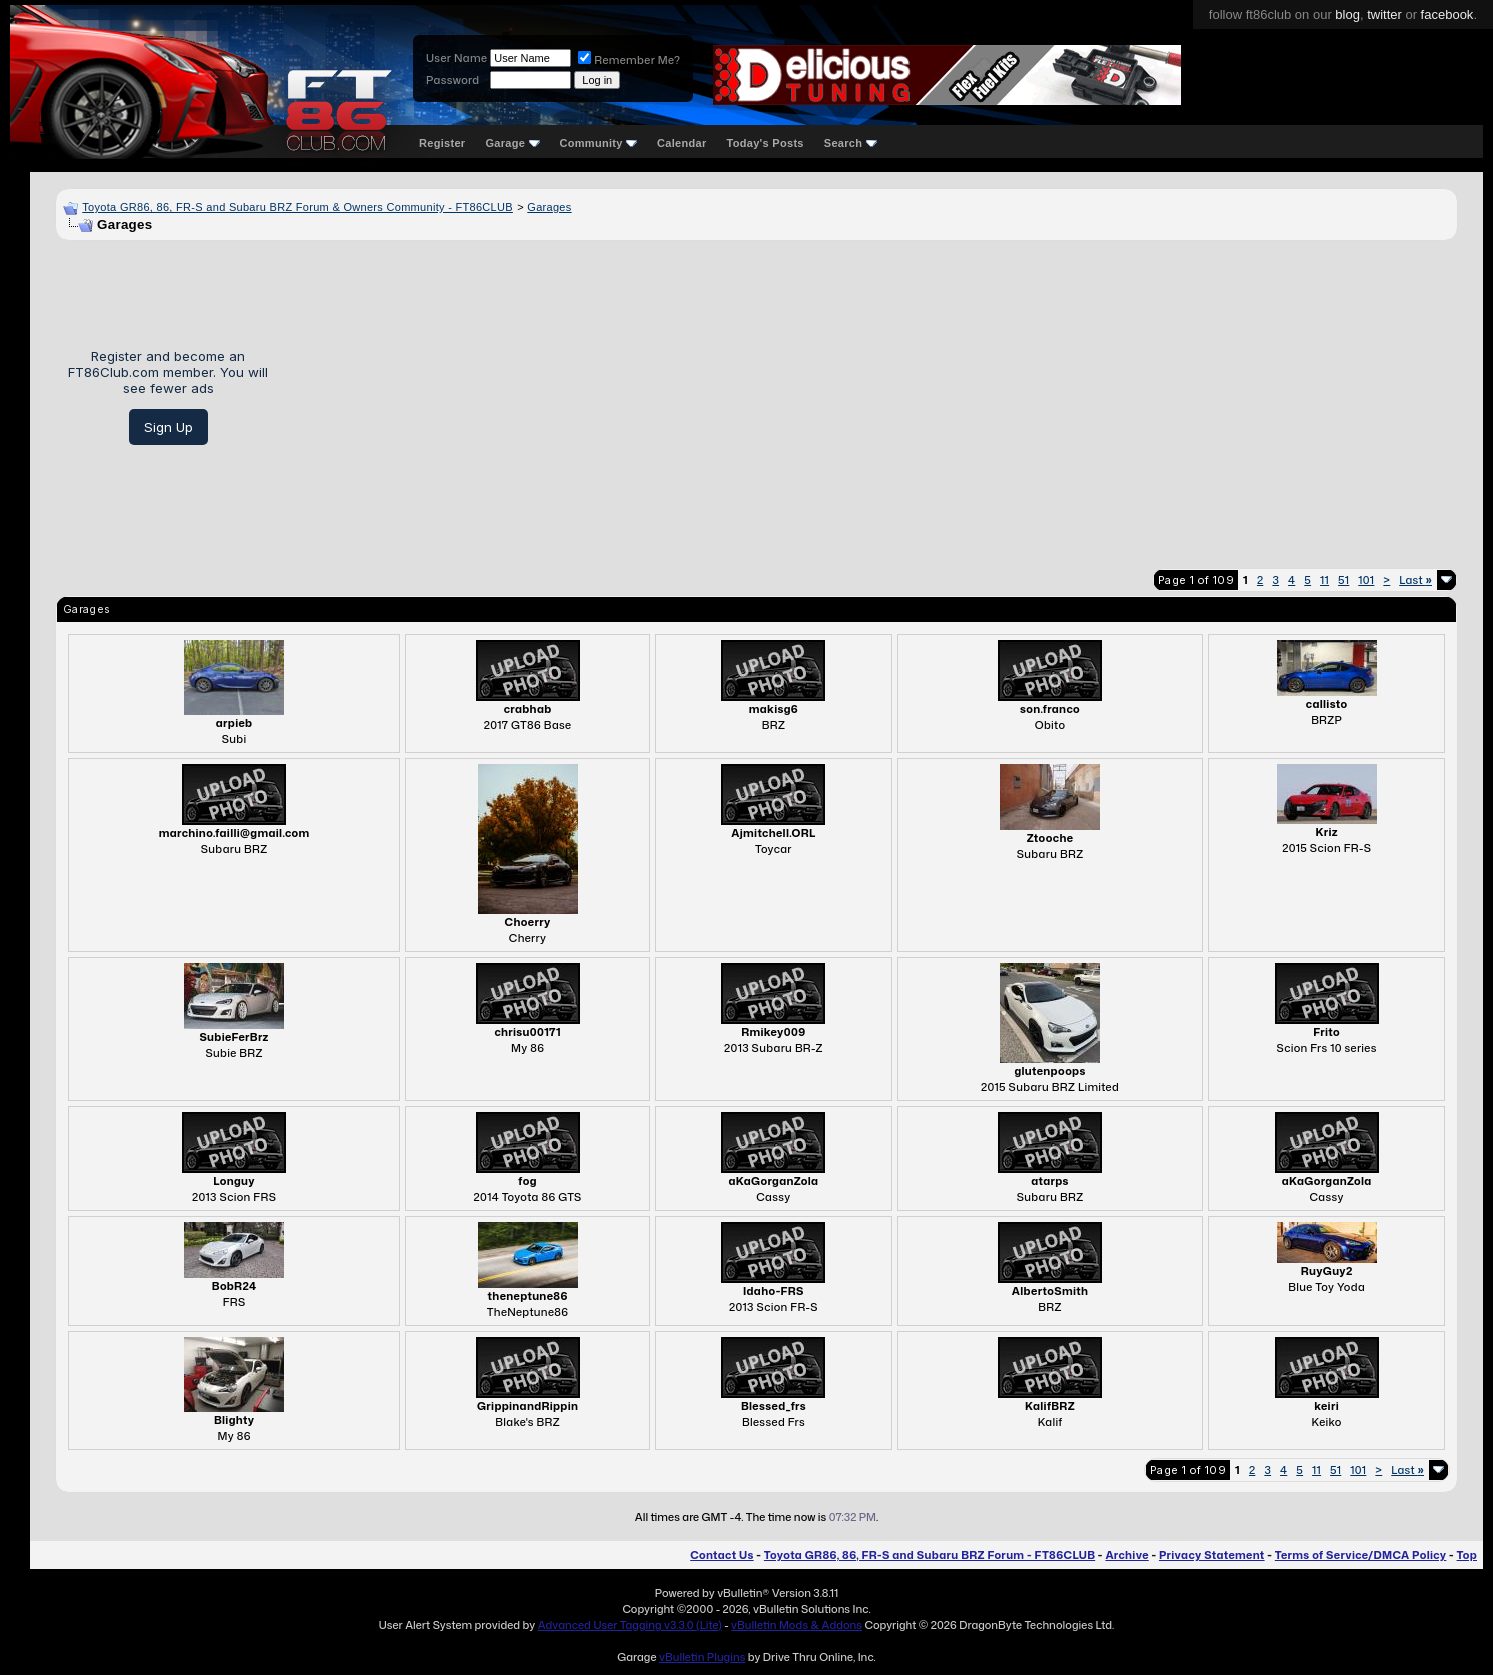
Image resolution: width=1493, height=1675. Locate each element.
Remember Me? (629, 60)
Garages (549, 207)
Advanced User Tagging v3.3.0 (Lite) (630, 1625)
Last (1415, 580)
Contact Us (721, 1555)
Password (452, 80)
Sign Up (168, 427)
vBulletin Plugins (702, 1657)
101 (1366, 580)
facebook (1447, 14)
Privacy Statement (1212, 1555)
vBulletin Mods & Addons (796, 1625)
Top (1467, 1555)
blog (1347, 14)
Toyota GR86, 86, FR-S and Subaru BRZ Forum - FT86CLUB (929, 1555)
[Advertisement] (870, 397)
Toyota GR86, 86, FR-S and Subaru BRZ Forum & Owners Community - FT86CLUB (297, 207)
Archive (1126, 1555)
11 (1324, 580)
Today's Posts (765, 143)
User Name (456, 58)
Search (850, 143)
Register (442, 143)
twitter (1384, 14)
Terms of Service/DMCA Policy (1361, 1555)
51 (1343, 580)
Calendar (681, 143)
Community (599, 143)
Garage (512, 143)
